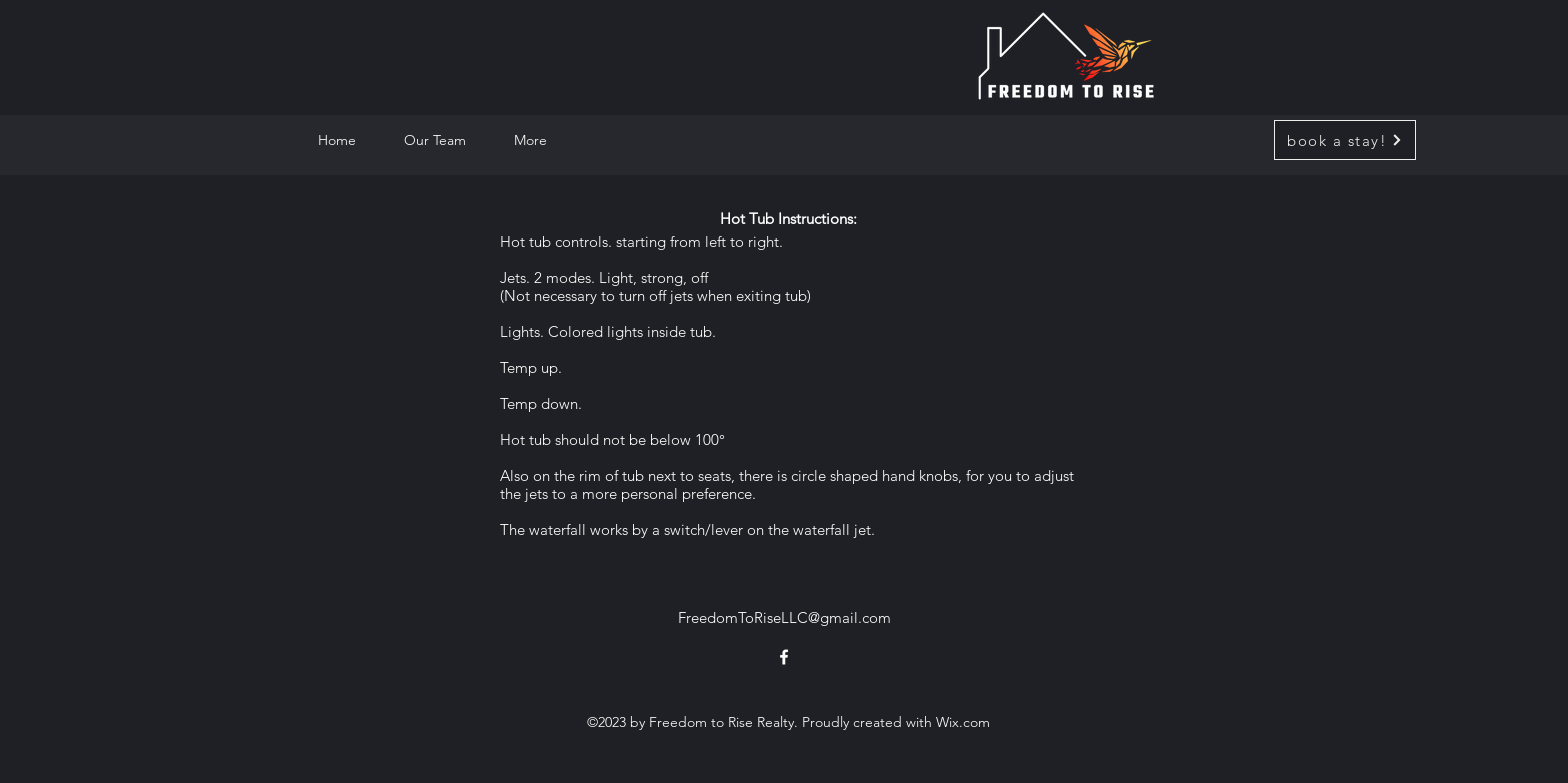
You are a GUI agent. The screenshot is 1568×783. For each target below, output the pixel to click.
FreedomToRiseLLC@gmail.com (784, 617)
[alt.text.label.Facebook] (784, 657)
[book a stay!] (1345, 140)
